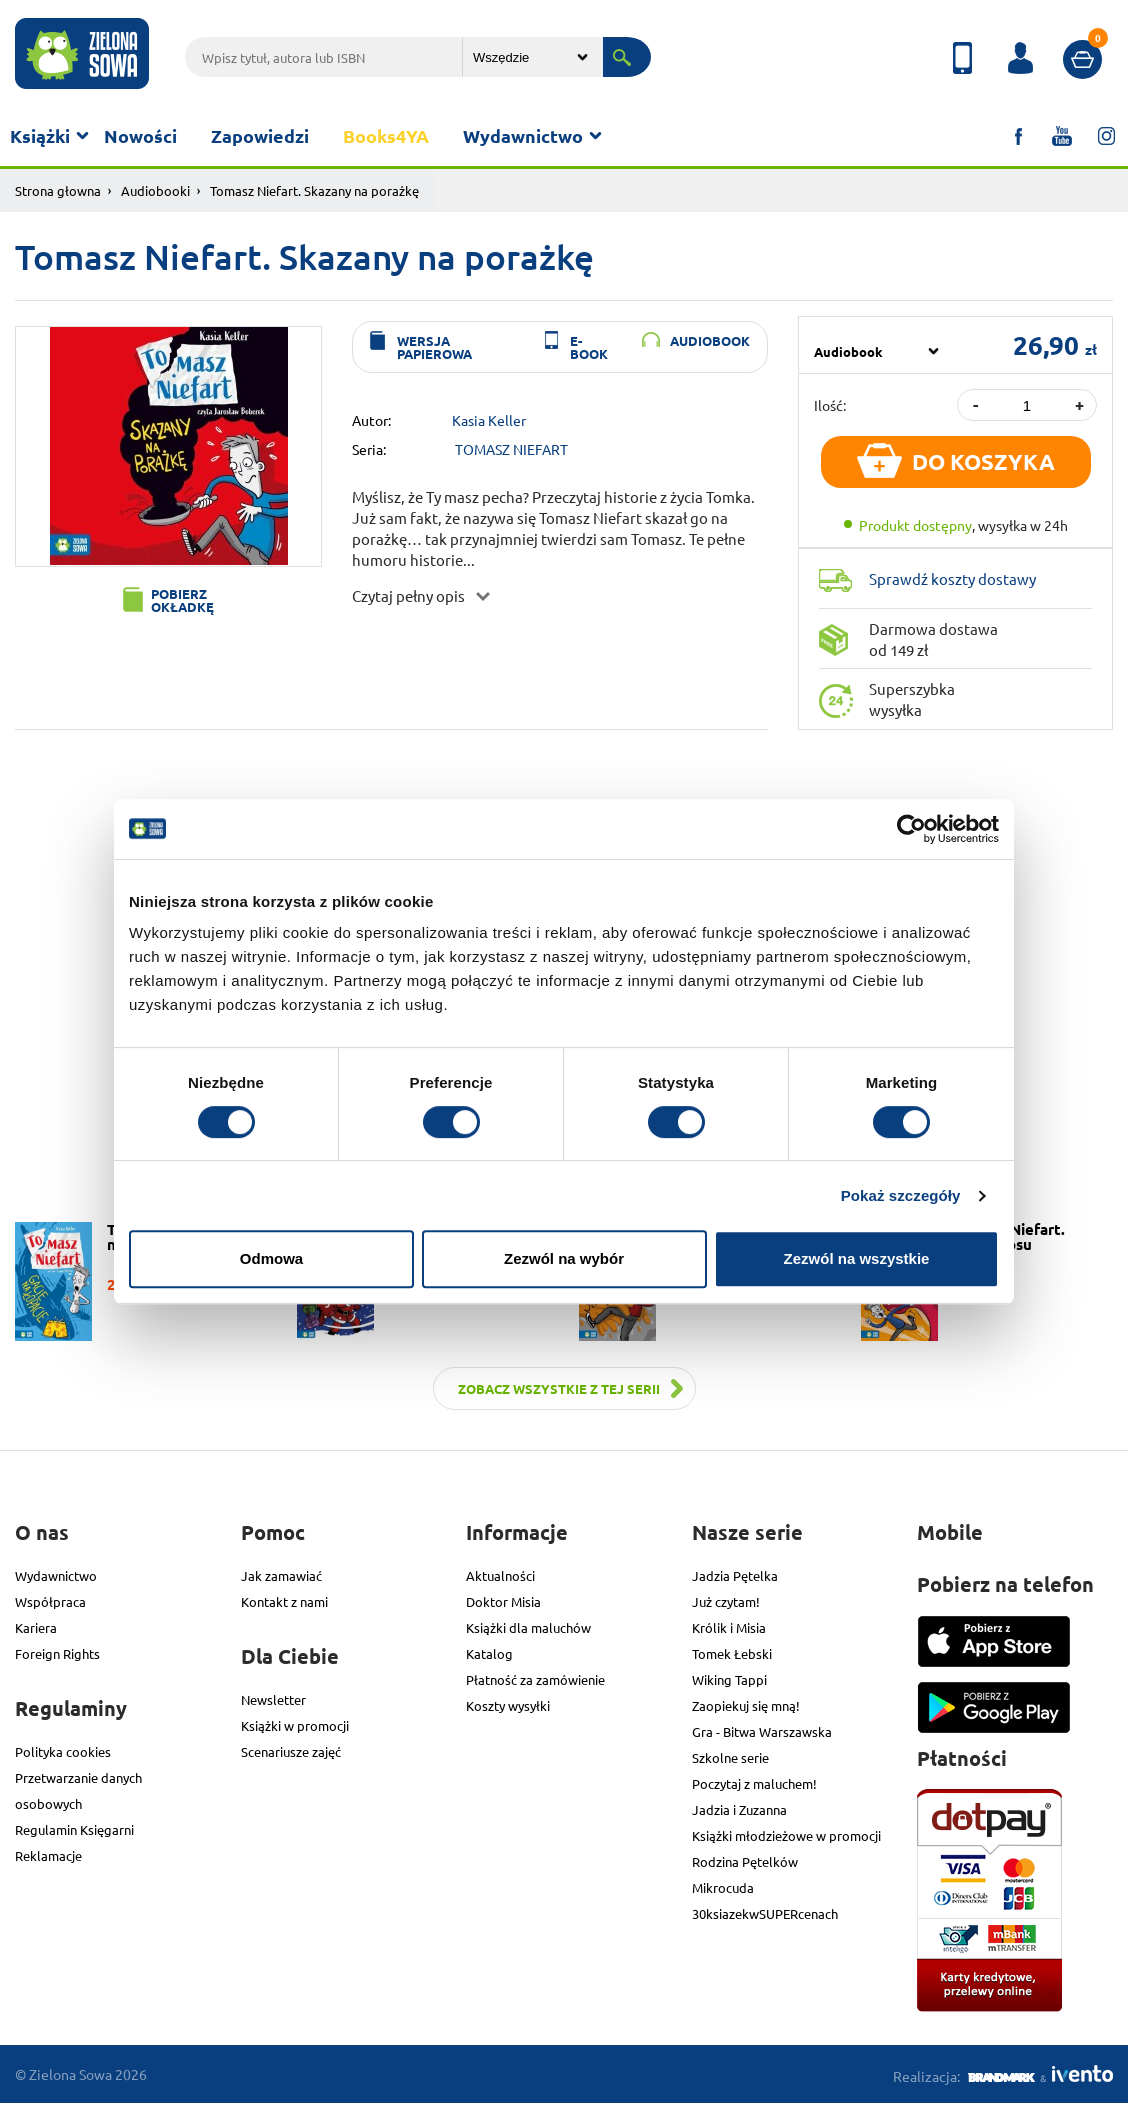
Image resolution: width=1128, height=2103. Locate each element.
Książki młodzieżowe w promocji (786, 1835)
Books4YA (386, 135)
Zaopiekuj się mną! (746, 1705)
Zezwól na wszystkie (857, 1258)
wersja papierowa (434, 347)
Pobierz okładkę (182, 600)
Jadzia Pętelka (735, 1575)
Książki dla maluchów (528, 1627)
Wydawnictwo (523, 135)
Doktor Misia (503, 1601)
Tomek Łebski (732, 1653)
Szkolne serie (730, 1757)
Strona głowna (58, 190)
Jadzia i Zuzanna (739, 1809)
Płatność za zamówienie (535, 1679)
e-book (589, 347)
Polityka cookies (63, 1751)
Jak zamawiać (281, 1575)
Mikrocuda (723, 1887)
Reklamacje (48, 1855)
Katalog (489, 1653)
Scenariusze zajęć (291, 1751)
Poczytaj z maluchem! (754, 1783)
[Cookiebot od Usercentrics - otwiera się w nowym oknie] (911, 829)
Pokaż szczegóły (901, 1195)
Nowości (140, 135)
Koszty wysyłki (508, 1705)
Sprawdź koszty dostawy (952, 578)
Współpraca (50, 1601)
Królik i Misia (729, 1627)
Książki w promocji (295, 1725)
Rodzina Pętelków (745, 1861)
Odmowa (271, 1258)
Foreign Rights (57, 1653)
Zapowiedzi (260, 135)
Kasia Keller (489, 420)
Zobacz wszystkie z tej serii (559, 1388)
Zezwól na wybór (564, 1258)
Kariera (36, 1627)
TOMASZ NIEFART (511, 449)
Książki (40, 135)
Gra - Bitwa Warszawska (762, 1731)
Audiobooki (155, 190)
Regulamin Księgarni (74, 1829)
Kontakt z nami (284, 1601)
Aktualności (500, 1575)
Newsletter (273, 1699)
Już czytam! (726, 1601)
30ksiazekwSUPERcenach (765, 1913)
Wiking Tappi (729, 1679)
